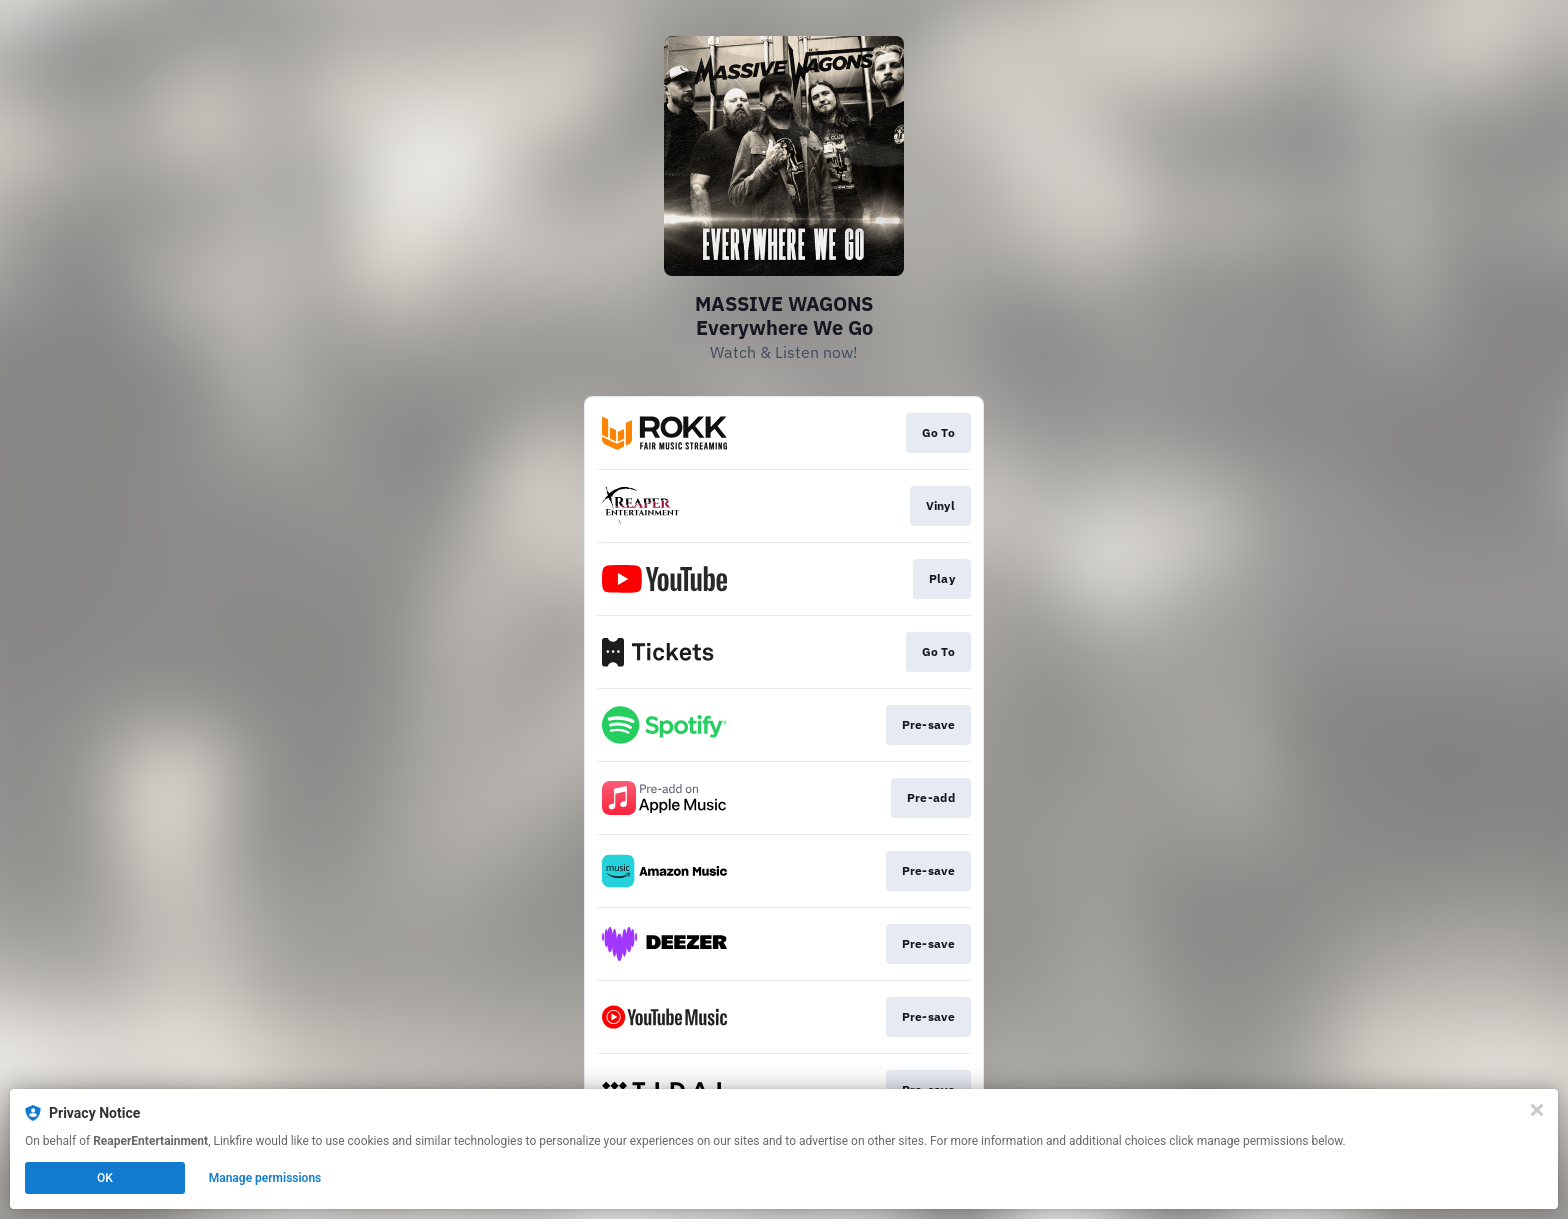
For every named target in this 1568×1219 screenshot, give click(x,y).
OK (105, 1178)
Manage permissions (265, 1178)
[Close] (1537, 1110)
